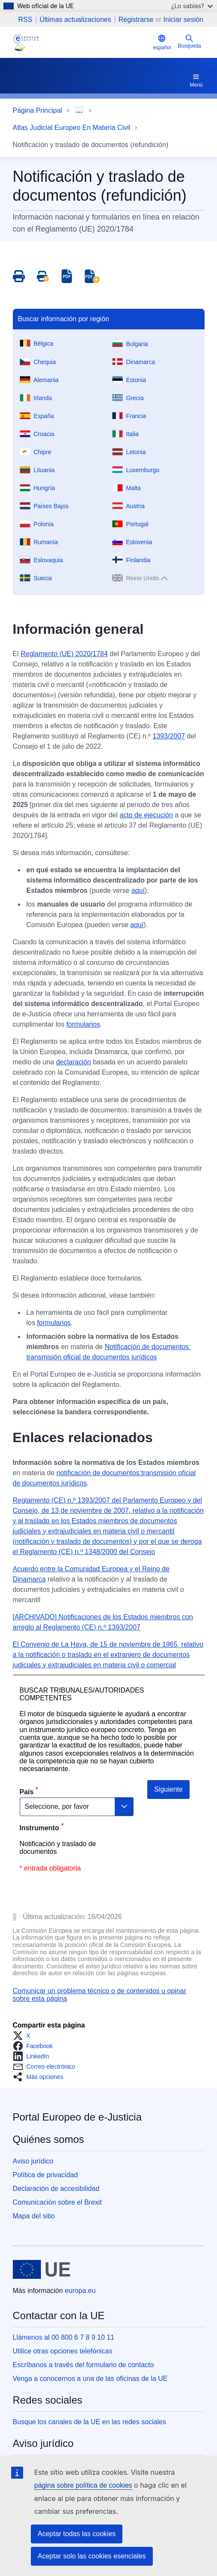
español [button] (162, 42)
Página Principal (37, 110)
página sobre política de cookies (83, 2485)
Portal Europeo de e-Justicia (77, 2117)
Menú (196, 80)
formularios (83, 1024)
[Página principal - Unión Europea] (42, 2269)
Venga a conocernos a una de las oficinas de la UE (90, 2378)
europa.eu (80, 2290)
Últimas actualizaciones (75, 19)
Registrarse (136, 19)
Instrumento (39, 1828)
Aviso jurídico (33, 2161)
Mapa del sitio (34, 2216)
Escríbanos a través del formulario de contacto (83, 2364)
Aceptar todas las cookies (77, 2533)
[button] (24, 2036)
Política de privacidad (45, 2174)
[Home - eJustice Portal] (26, 42)
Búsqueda (189, 41)
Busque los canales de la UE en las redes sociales (89, 2421)
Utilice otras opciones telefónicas (63, 2351)
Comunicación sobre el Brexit (57, 2202)
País (27, 1792)
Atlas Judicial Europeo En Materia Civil (72, 127)
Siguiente (168, 1789)
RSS (25, 19)
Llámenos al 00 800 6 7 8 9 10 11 (64, 2337)
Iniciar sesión (183, 19)
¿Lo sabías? (192, 5)
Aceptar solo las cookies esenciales (92, 2556)
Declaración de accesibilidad (56, 2188)
